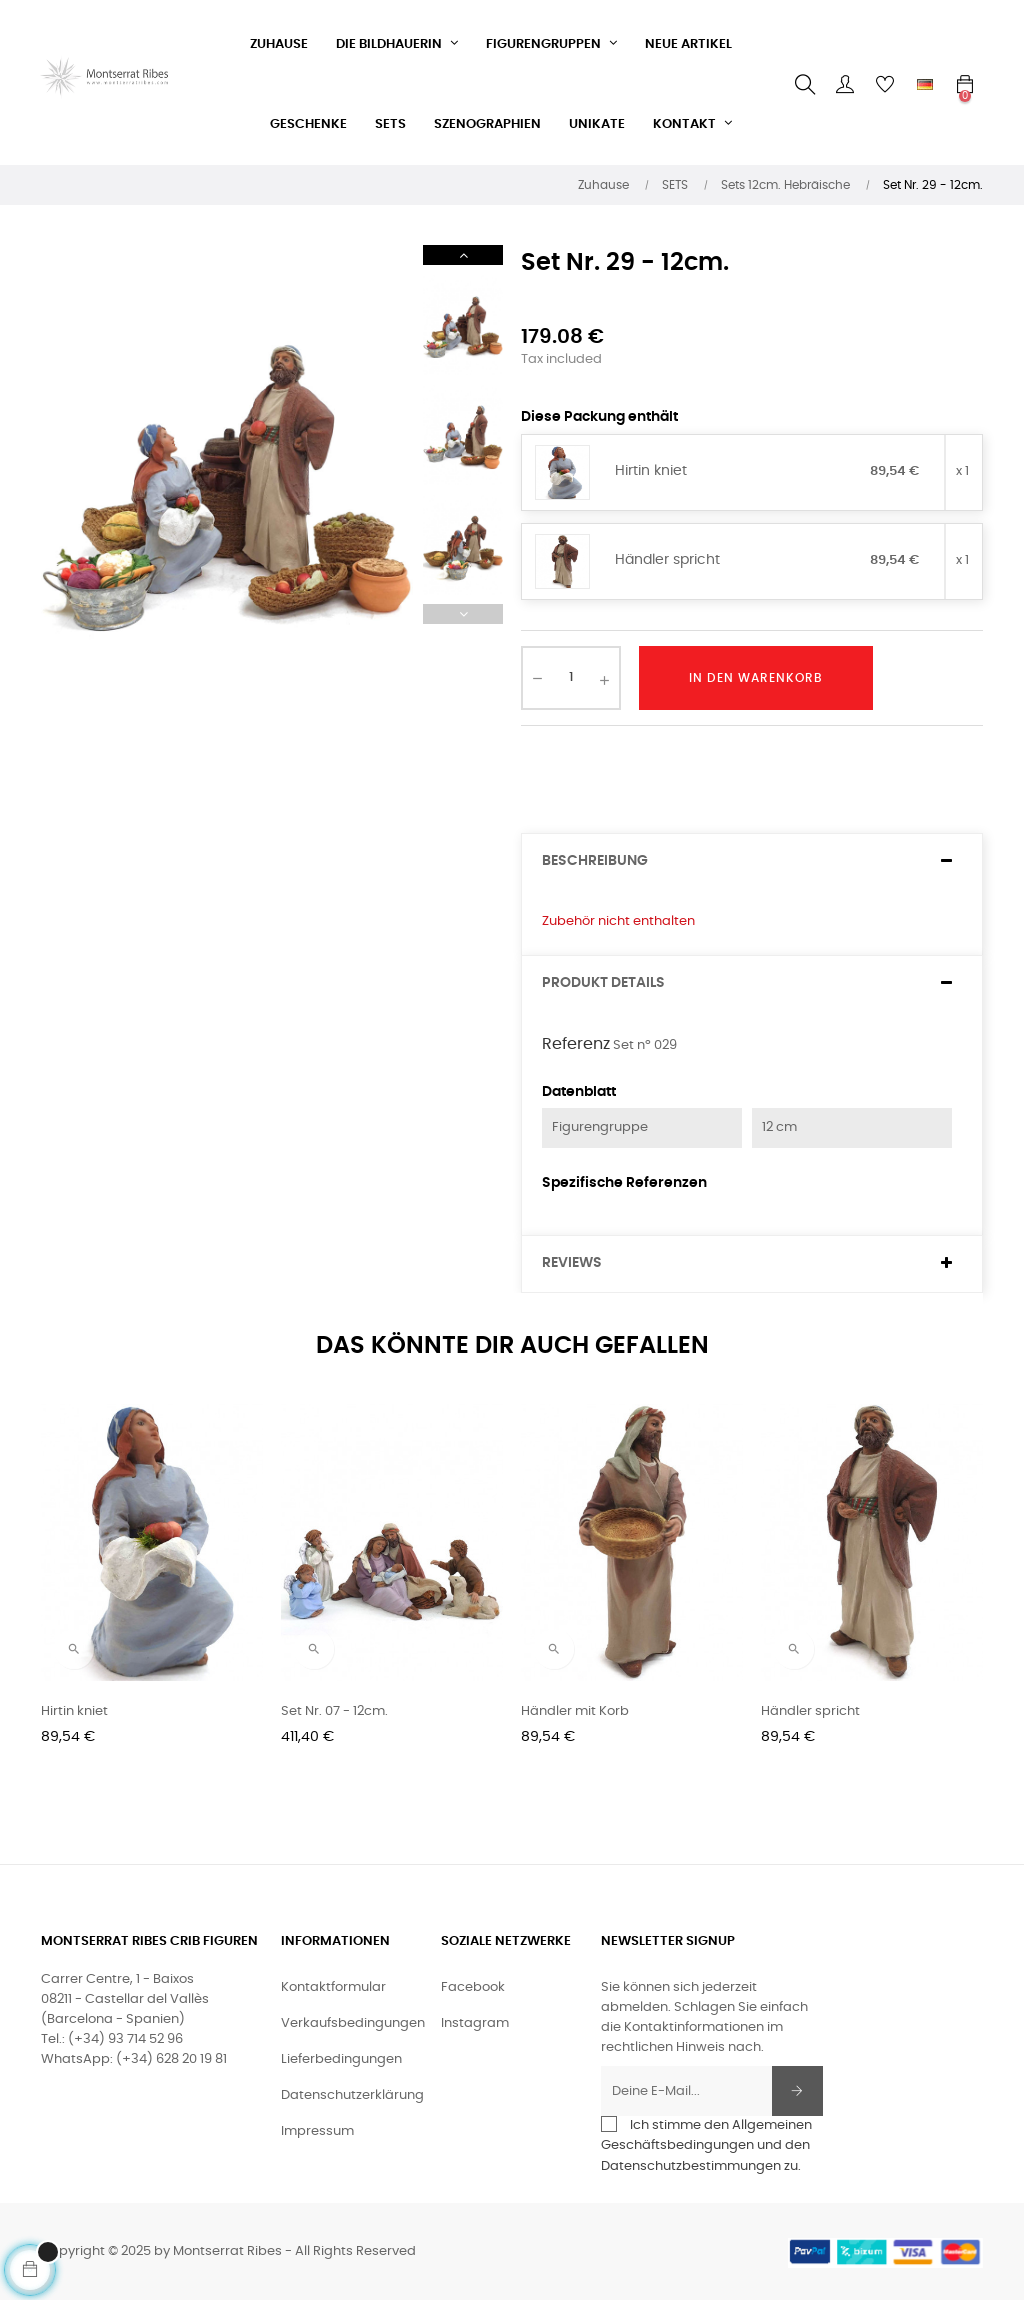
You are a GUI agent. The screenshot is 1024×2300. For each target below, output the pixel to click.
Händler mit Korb (575, 1711)
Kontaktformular (333, 1987)
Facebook (473, 1987)
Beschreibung (595, 861)
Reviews (572, 1263)
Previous (463, 614)
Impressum (317, 2131)
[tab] (752, 861)
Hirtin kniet (651, 471)
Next (463, 255)
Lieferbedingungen (341, 2059)
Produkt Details (603, 983)
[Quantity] (571, 678)
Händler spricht (667, 560)
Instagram (475, 2023)
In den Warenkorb (756, 678)
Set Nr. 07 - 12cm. (334, 1711)
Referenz (576, 1044)
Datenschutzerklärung (352, 2095)
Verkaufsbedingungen (353, 2023)
